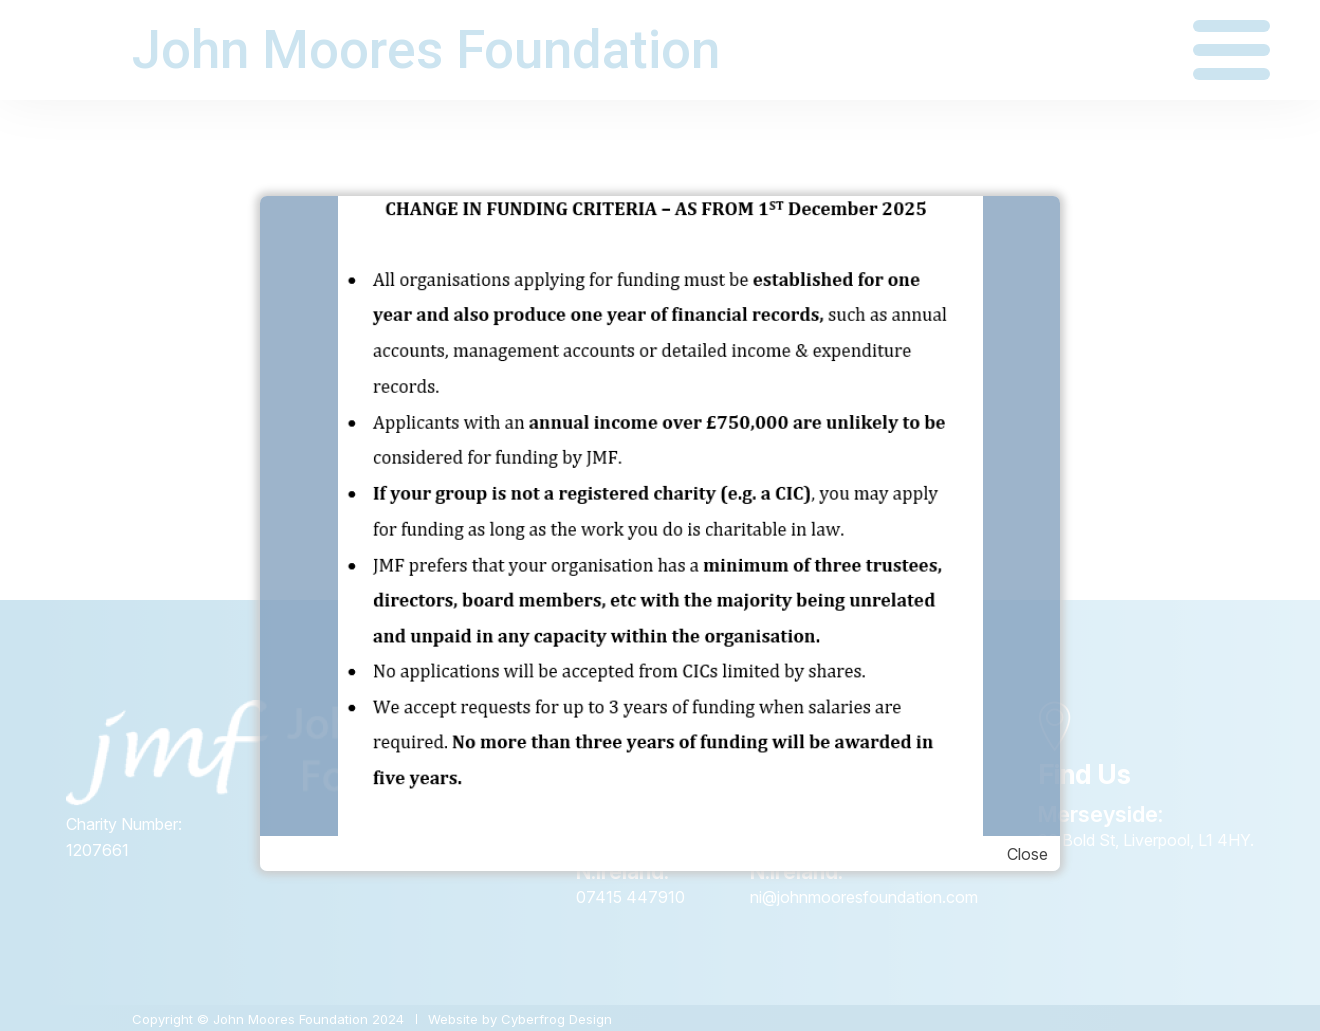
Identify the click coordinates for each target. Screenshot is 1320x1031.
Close (1027, 854)
